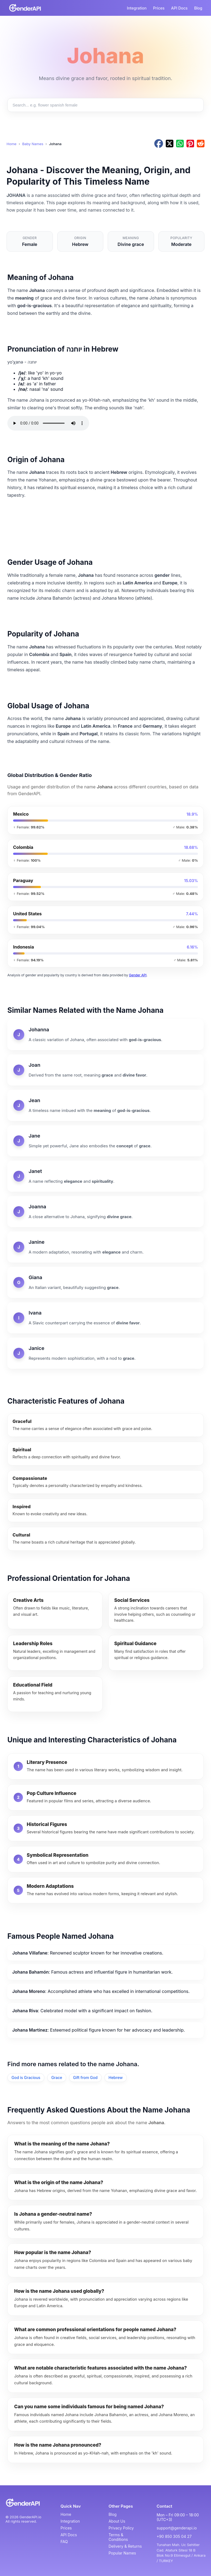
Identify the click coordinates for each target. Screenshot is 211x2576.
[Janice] (105, 1353)
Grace (56, 2077)
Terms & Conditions (118, 2537)
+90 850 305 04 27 (173, 2536)
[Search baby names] (105, 105)
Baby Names (32, 144)
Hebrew (115, 2077)
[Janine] (105, 1247)
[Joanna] (105, 1211)
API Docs (179, 8)
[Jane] (105, 1140)
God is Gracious (25, 2077)
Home (11, 144)
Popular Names (122, 2553)
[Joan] (105, 1070)
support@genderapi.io (176, 2528)
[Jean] (105, 1105)
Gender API (137, 975)
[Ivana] (105, 1317)
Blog (198, 8)
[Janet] (105, 1176)
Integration (136, 8)
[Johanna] (105, 1034)
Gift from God (85, 2077)
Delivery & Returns (125, 2546)
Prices (159, 8)
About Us (116, 2521)
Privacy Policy (121, 2528)
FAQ (64, 2541)
